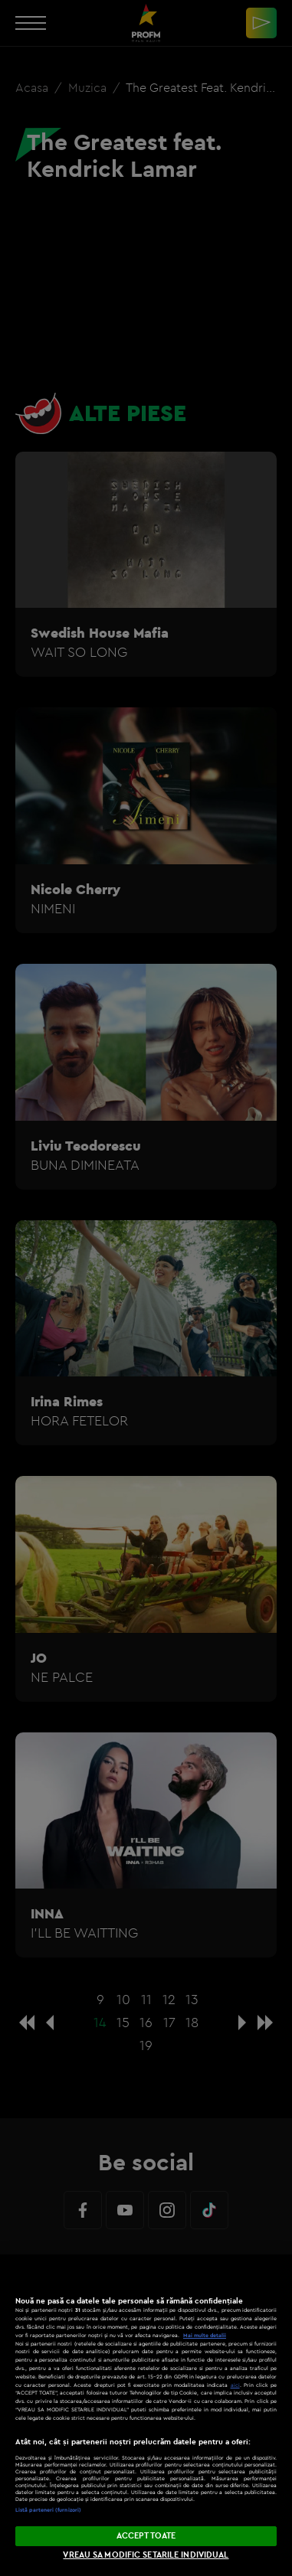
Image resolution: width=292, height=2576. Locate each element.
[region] (146, 2415)
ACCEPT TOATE (146, 2535)
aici (235, 2385)
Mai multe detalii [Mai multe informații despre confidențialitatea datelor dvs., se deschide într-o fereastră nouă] (204, 2335)
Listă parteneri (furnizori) (48, 2509)
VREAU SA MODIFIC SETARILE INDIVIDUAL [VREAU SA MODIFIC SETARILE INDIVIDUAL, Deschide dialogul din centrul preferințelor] (145, 2554)
